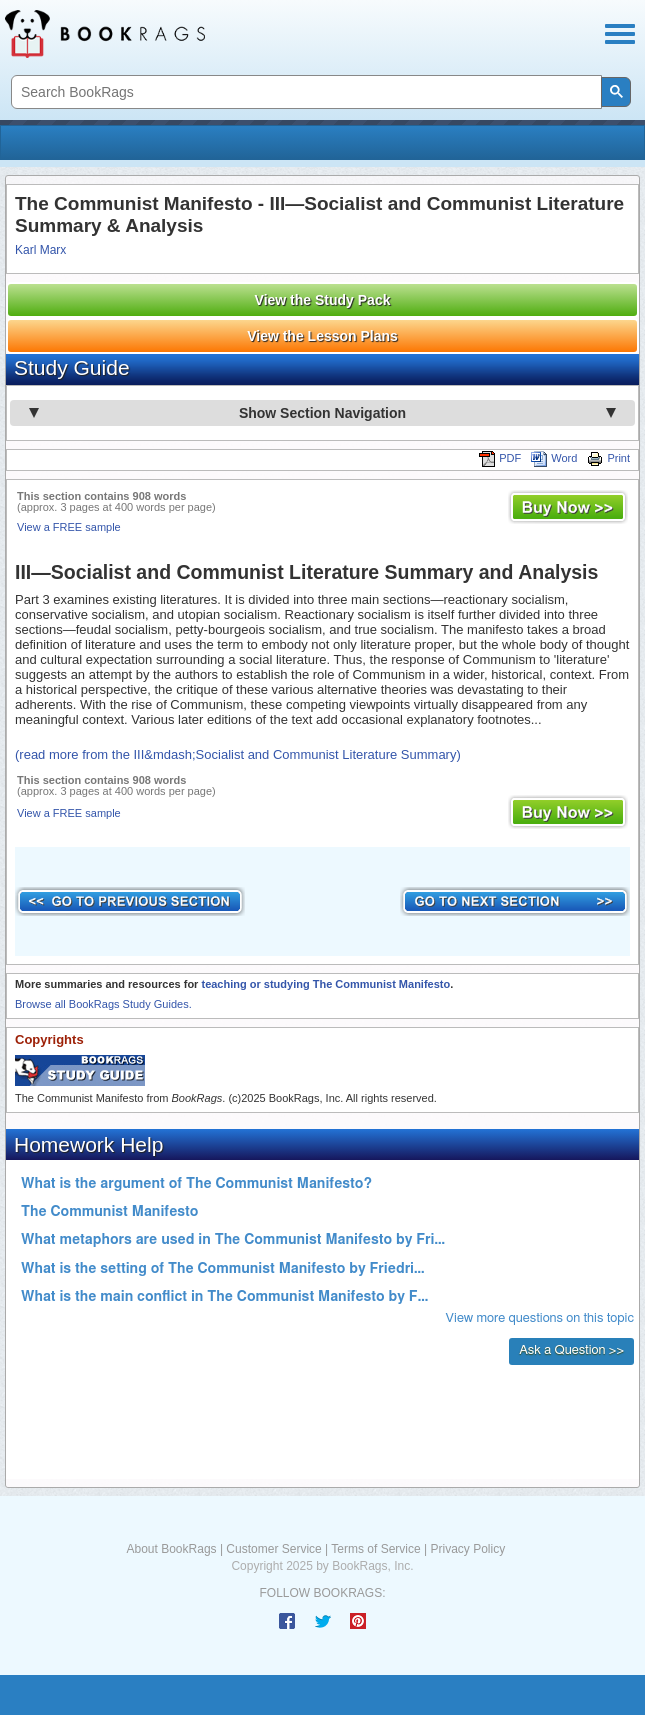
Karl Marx (40, 250)
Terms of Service (375, 1549)
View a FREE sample (69, 527)
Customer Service (273, 1549)
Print (608, 458)
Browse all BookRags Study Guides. (103, 1004)
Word (554, 458)
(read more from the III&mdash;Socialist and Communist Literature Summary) (238, 754)
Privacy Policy (467, 1549)
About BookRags (172, 1549)
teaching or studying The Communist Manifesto (325, 984)
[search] (304, 92)
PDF (500, 458)
